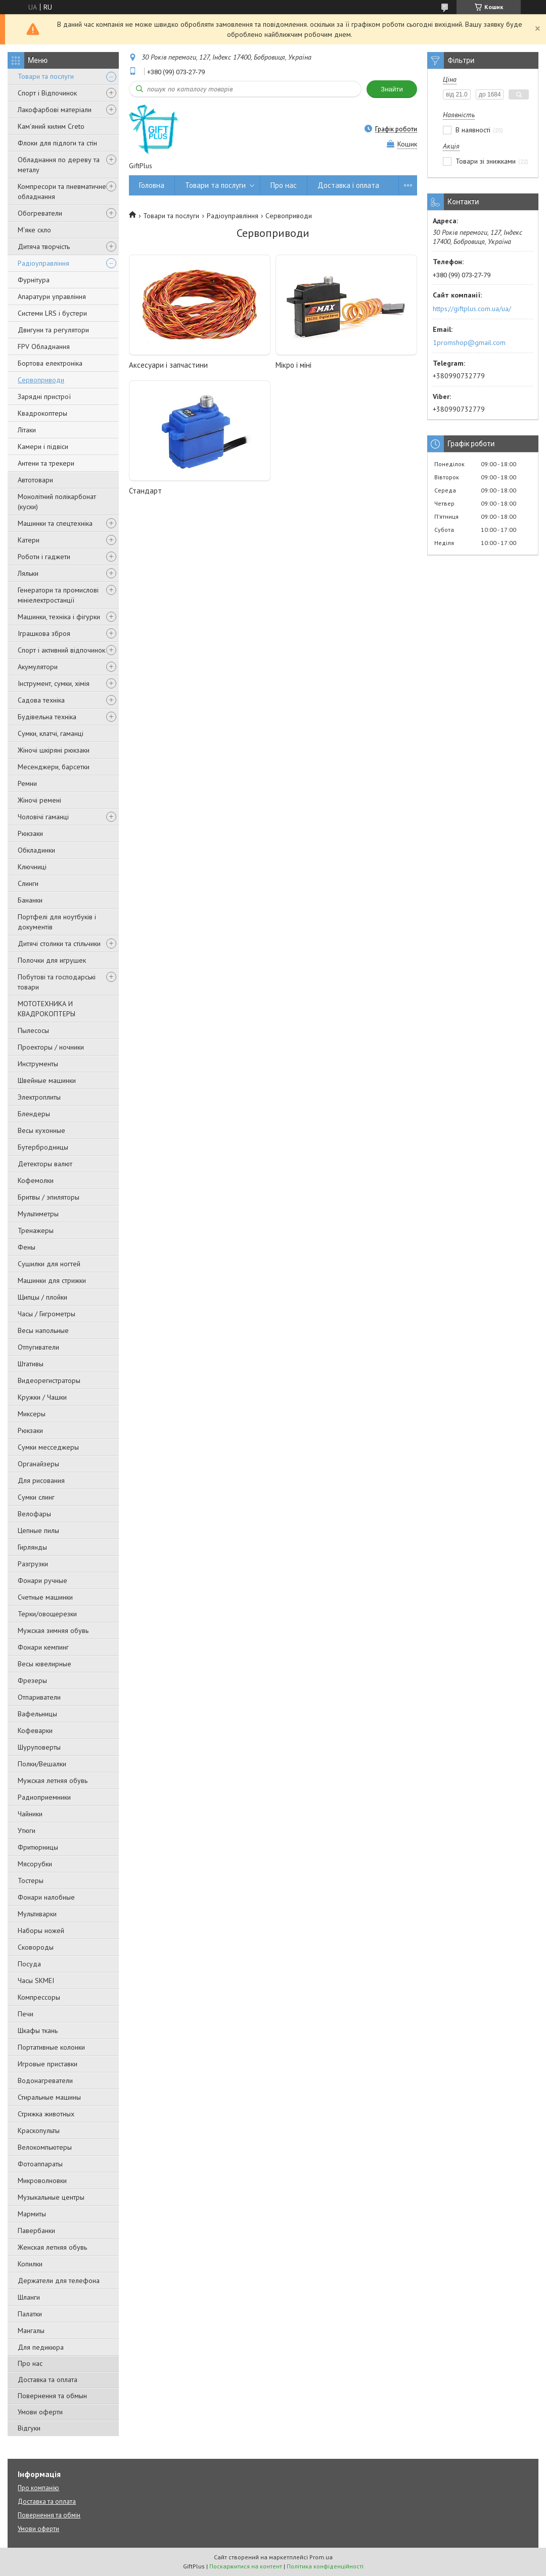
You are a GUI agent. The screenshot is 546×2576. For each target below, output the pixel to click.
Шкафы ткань (38, 2030)
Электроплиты (39, 1097)
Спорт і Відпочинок (47, 92)
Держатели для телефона (59, 2280)
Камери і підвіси (43, 446)
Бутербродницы (43, 1147)
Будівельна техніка (47, 716)
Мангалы (31, 2330)
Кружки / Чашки (42, 1397)
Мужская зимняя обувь (53, 1630)
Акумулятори (38, 666)
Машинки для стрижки (52, 1280)
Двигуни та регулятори (53, 329)
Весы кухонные (41, 1130)
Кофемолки (36, 1180)
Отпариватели (39, 1697)
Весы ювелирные (44, 1663)
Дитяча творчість (44, 246)
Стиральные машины (49, 2097)
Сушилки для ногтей (49, 1263)
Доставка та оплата (47, 2379)
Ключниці (32, 866)
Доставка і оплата (348, 185)
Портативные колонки (51, 2047)
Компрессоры (39, 1997)
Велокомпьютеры (45, 2147)
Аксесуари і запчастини (168, 365)
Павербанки (36, 2230)
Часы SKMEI (36, 1980)
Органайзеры (38, 1463)
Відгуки (29, 2428)
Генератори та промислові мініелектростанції (58, 595)
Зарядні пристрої (44, 396)
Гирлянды (32, 1547)
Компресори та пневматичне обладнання (62, 191)
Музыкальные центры (51, 2197)
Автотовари (35, 479)
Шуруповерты (39, 1747)
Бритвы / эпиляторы (48, 1197)
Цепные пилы (38, 1530)
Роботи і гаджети (44, 556)
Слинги (28, 883)
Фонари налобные (46, 1897)
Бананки (30, 900)
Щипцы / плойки (42, 1297)
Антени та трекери (46, 463)
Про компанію (38, 2488)
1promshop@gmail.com (469, 342)
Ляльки (28, 573)
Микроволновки (42, 2180)
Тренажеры (36, 1230)
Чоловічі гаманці (43, 816)
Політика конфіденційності (325, 2566)
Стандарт (145, 491)
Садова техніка (41, 700)
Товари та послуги (46, 76)
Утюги (26, 1830)
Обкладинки (36, 850)
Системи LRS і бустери (52, 313)
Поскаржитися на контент (245, 2566)
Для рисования (41, 1480)
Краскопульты (39, 2130)
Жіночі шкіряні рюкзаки (53, 750)
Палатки (30, 2313)
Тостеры (30, 1880)
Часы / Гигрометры (46, 1313)
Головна (151, 185)
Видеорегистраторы (49, 1380)
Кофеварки (35, 1730)
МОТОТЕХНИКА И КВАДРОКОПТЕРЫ (46, 1008)
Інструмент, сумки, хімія (53, 683)
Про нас (30, 2363)
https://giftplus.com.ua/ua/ (472, 308)
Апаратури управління (52, 296)
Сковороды (36, 1947)
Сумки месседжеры (48, 1447)
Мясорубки (35, 1863)
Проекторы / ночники (51, 1047)
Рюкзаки (30, 833)
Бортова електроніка (50, 363)
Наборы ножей (41, 1930)
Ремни (27, 783)
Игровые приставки (47, 2063)
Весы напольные (43, 1330)
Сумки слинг (36, 1497)
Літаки (27, 429)
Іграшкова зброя (44, 633)
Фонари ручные (42, 1580)
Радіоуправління (43, 263)
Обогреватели (40, 213)
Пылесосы (33, 1030)
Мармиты (32, 2213)
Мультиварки (37, 1913)
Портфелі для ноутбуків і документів (57, 921)
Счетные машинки (45, 1597)
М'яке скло (34, 229)
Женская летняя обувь (52, 2247)
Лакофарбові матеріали (55, 109)
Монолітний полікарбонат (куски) (57, 501)
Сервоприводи (41, 379)
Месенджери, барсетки (53, 766)
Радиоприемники (44, 1797)
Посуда (29, 1963)
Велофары (34, 1513)
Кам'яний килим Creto (51, 126)
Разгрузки (33, 1563)
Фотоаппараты (40, 2163)
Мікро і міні (293, 365)
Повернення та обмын (52, 2395)
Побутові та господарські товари (57, 982)
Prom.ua (321, 2557)
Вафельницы (37, 1713)
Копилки (30, 2263)
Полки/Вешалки (42, 1763)
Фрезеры (32, 1680)
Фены (26, 1247)
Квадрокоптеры (42, 413)
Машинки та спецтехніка (55, 523)
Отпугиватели (38, 1347)
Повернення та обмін (49, 2515)
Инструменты (38, 1063)
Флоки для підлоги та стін (57, 142)
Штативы (30, 1363)
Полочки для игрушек (52, 960)
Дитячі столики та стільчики (59, 943)
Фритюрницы (38, 1847)
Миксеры (32, 1413)
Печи (25, 2013)
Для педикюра (41, 2347)
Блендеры (34, 1113)
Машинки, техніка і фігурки (59, 616)
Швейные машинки (47, 1080)
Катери (28, 539)
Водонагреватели (45, 2080)
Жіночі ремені (39, 800)
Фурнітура (34, 279)
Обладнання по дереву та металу (59, 164)
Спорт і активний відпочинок (61, 650)
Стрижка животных (46, 2113)
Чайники (30, 1813)
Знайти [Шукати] (392, 89)
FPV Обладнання (44, 346)
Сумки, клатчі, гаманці (50, 733)
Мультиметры (38, 1213)
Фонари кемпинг (43, 1647)
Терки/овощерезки (47, 1613)
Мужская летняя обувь (52, 1780)
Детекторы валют (45, 1163)
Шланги (29, 2297)
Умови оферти (40, 2411)
